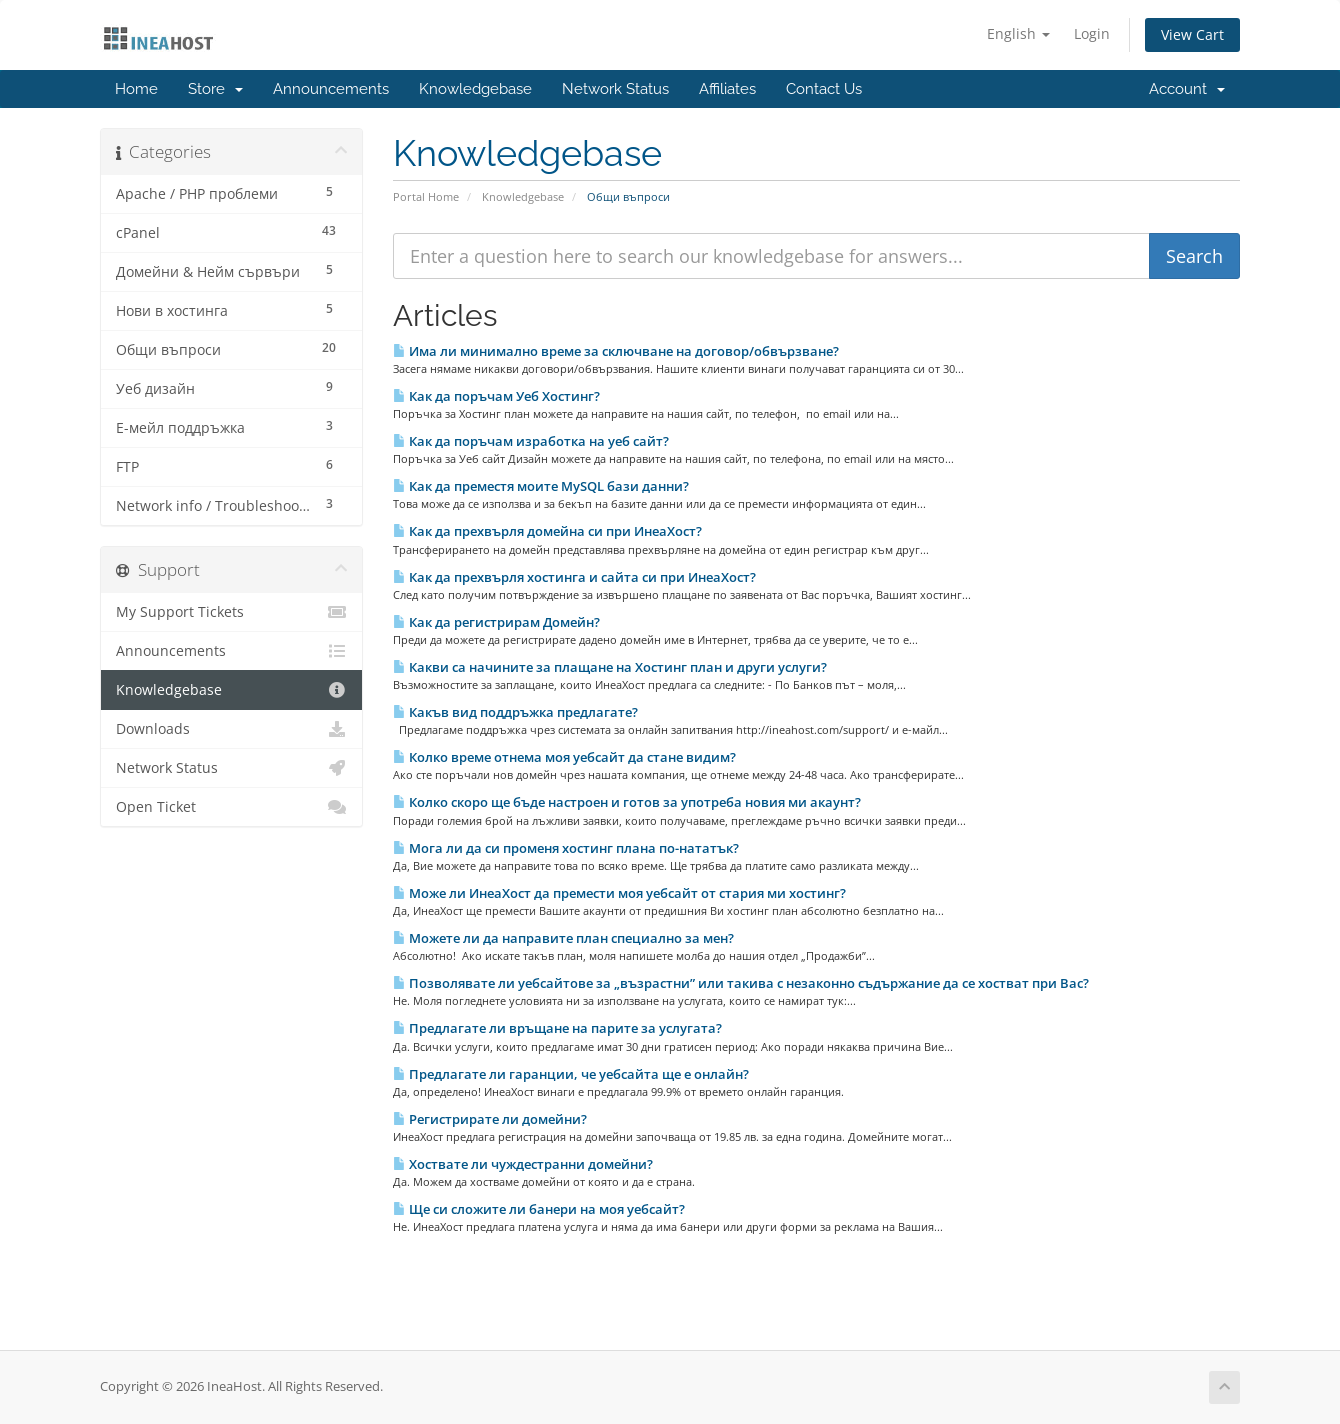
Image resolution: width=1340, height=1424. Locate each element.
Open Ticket (231, 807)
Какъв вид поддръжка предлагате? (515, 712)
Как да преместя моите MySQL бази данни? (541, 486)
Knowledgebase (475, 89)
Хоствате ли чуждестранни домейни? (523, 1164)
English (1018, 33)
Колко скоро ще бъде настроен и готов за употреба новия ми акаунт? (627, 802)
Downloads (231, 729)
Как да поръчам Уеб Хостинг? (496, 396)
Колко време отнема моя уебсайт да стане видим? (564, 757)
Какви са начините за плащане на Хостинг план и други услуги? (610, 667)
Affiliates (727, 89)
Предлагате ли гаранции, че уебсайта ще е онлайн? (571, 1074)
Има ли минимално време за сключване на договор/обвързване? (616, 351)
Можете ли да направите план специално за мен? (563, 938)
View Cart (1192, 34)
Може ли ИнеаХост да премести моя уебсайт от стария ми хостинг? (619, 893)
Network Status (615, 89)
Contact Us (824, 89)
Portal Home (426, 196)
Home (136, 89)
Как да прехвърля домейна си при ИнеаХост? (547, 531)
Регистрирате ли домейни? (490, 1119)
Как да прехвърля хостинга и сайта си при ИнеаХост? (574, 577)
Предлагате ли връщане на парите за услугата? (557, 1028)
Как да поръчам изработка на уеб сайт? (531, 441)
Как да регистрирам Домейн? (496, 622)
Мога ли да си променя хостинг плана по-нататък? (566, 848)
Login (1092, 33)
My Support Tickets (231, 612)
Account (1187, 89)
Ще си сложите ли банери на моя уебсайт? (539, 1209)
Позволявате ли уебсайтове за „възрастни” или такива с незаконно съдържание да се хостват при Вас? (741, 983)
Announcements (331, 89)
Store (215, 89)
